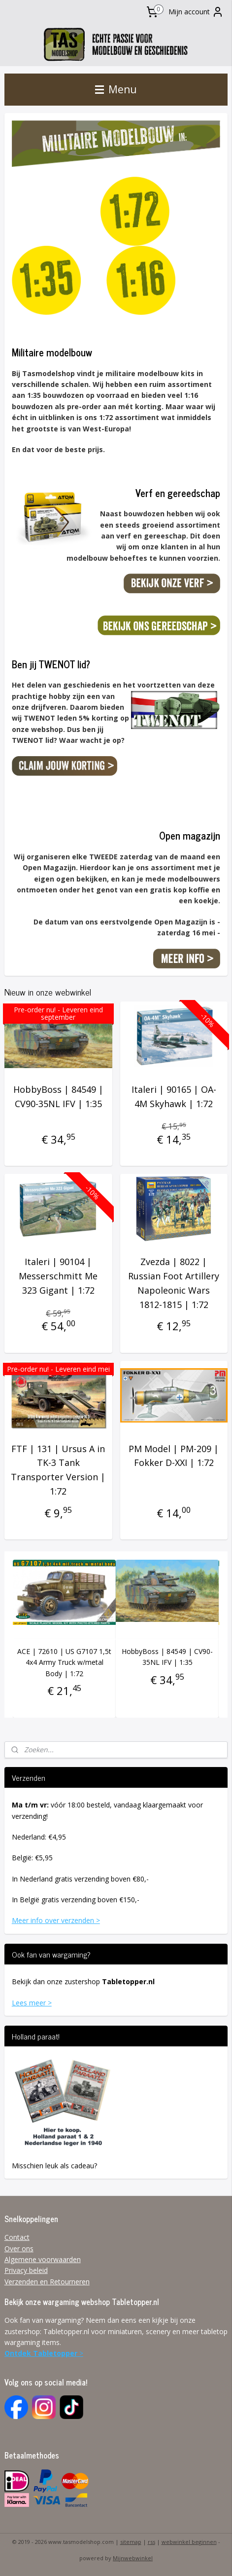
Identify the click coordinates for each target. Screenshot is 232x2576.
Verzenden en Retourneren (47, 2281)
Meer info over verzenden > (56, 1920)
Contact (17, 2237)
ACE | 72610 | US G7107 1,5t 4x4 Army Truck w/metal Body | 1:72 (64, 1662)
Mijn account (196, 12)
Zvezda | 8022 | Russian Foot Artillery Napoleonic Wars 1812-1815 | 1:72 (173, 1283)
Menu (116, 89)
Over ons (18, 2248)
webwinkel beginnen (189, 2541)
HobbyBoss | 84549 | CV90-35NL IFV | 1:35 (58, 1096)
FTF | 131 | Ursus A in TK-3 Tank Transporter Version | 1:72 (58, 1470)
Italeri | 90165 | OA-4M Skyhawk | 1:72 (174, 1096)
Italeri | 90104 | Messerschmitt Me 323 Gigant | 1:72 (58, 1276)
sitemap (130, 2541)
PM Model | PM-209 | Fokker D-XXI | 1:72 (174, 1456)
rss (151, 2541)
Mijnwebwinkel (133, 2558)
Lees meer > (32, 2002)
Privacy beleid (26, 2270)
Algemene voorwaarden (42, 2259)
